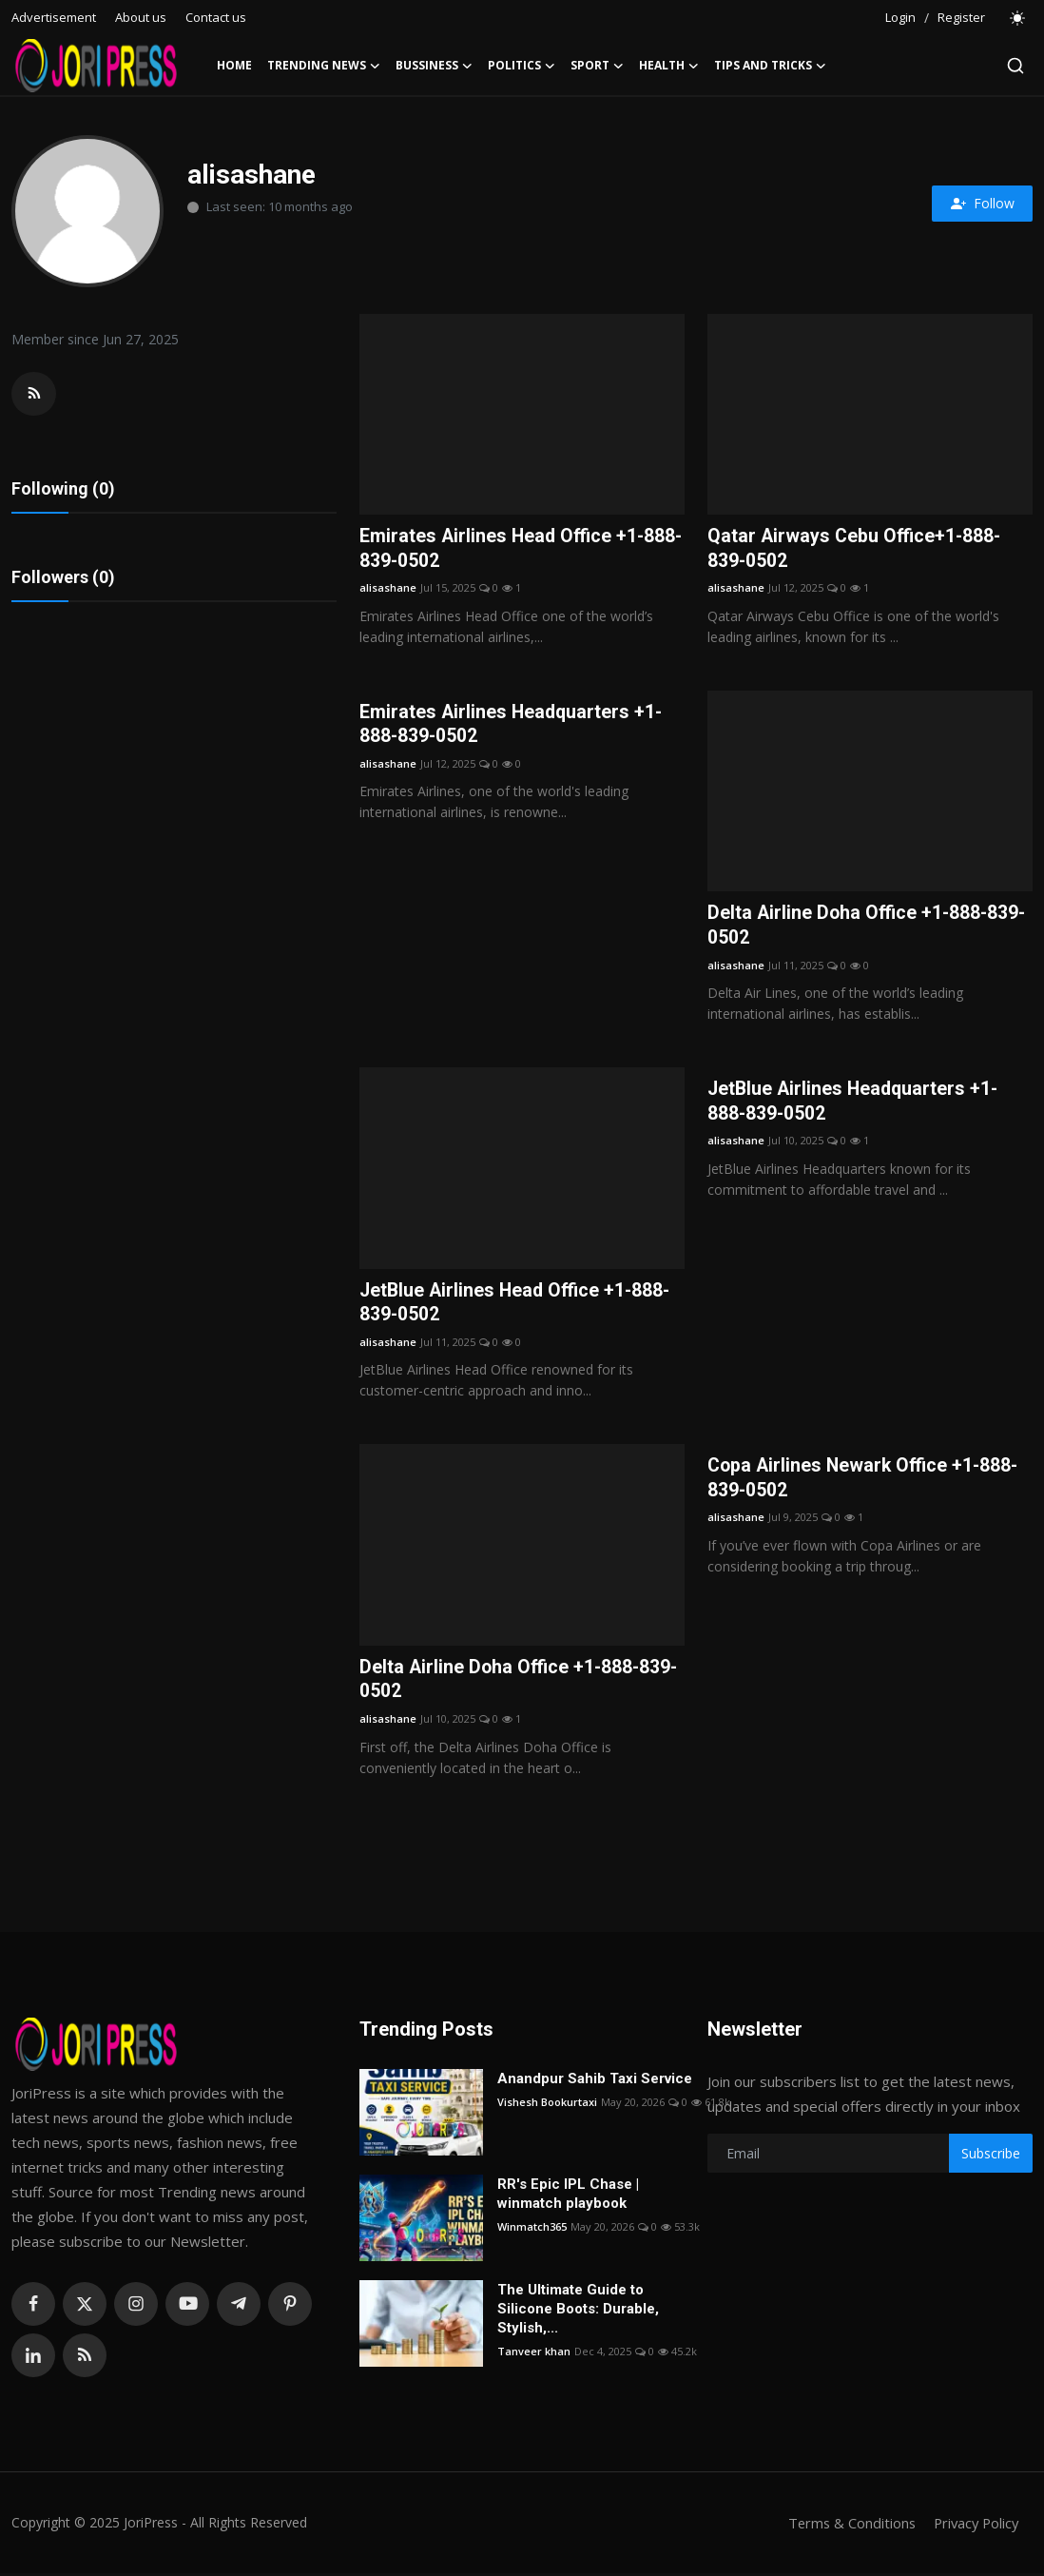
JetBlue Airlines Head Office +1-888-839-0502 (518, 1305)
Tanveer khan (533, 2354)
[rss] (84, 2358)
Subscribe (990, 2157)
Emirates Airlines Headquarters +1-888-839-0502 (513, 726)
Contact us (215, 17)
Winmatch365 (532, 2229)
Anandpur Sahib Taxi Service (594, 2081)
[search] (1015, 66)
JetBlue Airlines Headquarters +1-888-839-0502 (855, 1103)
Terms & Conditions (846, 2525)
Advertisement (53, 17)
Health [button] (669, 66)
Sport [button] (597, 66)
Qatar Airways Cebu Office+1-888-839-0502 (856, 549)
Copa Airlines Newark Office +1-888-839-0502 (866, 1481)
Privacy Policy (973, 2525)
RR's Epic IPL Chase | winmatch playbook (568, 2196)
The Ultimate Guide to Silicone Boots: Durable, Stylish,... (578, 2311)
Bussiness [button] (434, 66)
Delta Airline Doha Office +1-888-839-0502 (869, 926)
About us (140, 17)
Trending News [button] (323, 66)
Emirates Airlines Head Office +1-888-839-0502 (503, 549)
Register (961, 17)
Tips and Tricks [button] (770, 66)
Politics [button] (521, 66)
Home (234, 65)
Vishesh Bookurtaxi (547, 2105)
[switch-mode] (1018, 18)
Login (900, 17)
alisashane (387, 588)
